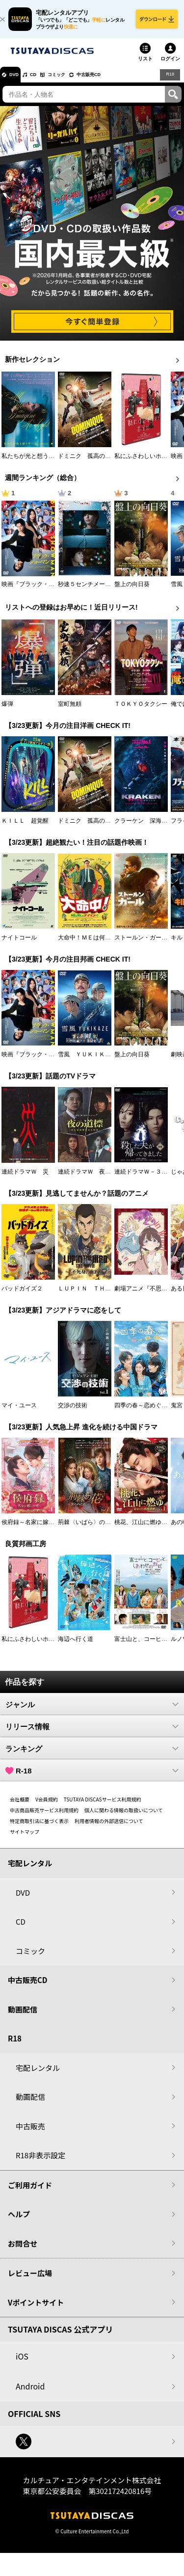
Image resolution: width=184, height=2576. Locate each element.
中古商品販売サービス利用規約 (44, 1817)
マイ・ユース (19, 1412)
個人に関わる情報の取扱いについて (123, 1817)
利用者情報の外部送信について (109, 1828)
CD (46, 81)
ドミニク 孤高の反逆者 (90, 463)
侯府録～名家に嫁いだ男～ (36, 1529)
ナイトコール (19, 944)
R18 (169, 81)
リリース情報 (92, 1733)
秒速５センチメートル (87, 591)
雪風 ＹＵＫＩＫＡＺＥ (90, 1061)
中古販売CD (120, 81)
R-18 (92, 1778)
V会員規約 (46, 1806)
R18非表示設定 (40, 2162)
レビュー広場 (30, 2280)
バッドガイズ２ (22, 1295)
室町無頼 (69, 711)
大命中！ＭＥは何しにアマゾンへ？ (105, 944)
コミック (77, 81)
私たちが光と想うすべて (33, 463)
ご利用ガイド (30, 2192)
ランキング (92, 1756)
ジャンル (92, 1711)
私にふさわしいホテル (143, 463)
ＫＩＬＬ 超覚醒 (25, 828)
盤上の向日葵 (132, 591)
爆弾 (7, 711)
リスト (145, 66)
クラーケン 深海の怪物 (146, 828)
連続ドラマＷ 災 (25, 1178)
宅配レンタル (38, 2075)
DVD (19, 81)
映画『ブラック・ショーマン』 (42, 591)
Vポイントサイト (36, 2310)
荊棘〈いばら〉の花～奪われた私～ (105, 1529)
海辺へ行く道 (75, 1646)
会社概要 (19, 1806)
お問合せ (22, 2251)
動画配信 (22, 2017)
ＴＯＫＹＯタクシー (140, 711)
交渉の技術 (72, 1412)
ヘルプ (19, 2221)
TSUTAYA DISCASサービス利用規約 (102, 1806)
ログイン (170, 66)
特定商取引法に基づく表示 (39, 1828)
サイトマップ (24, 1839)
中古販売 (30, 2133)
